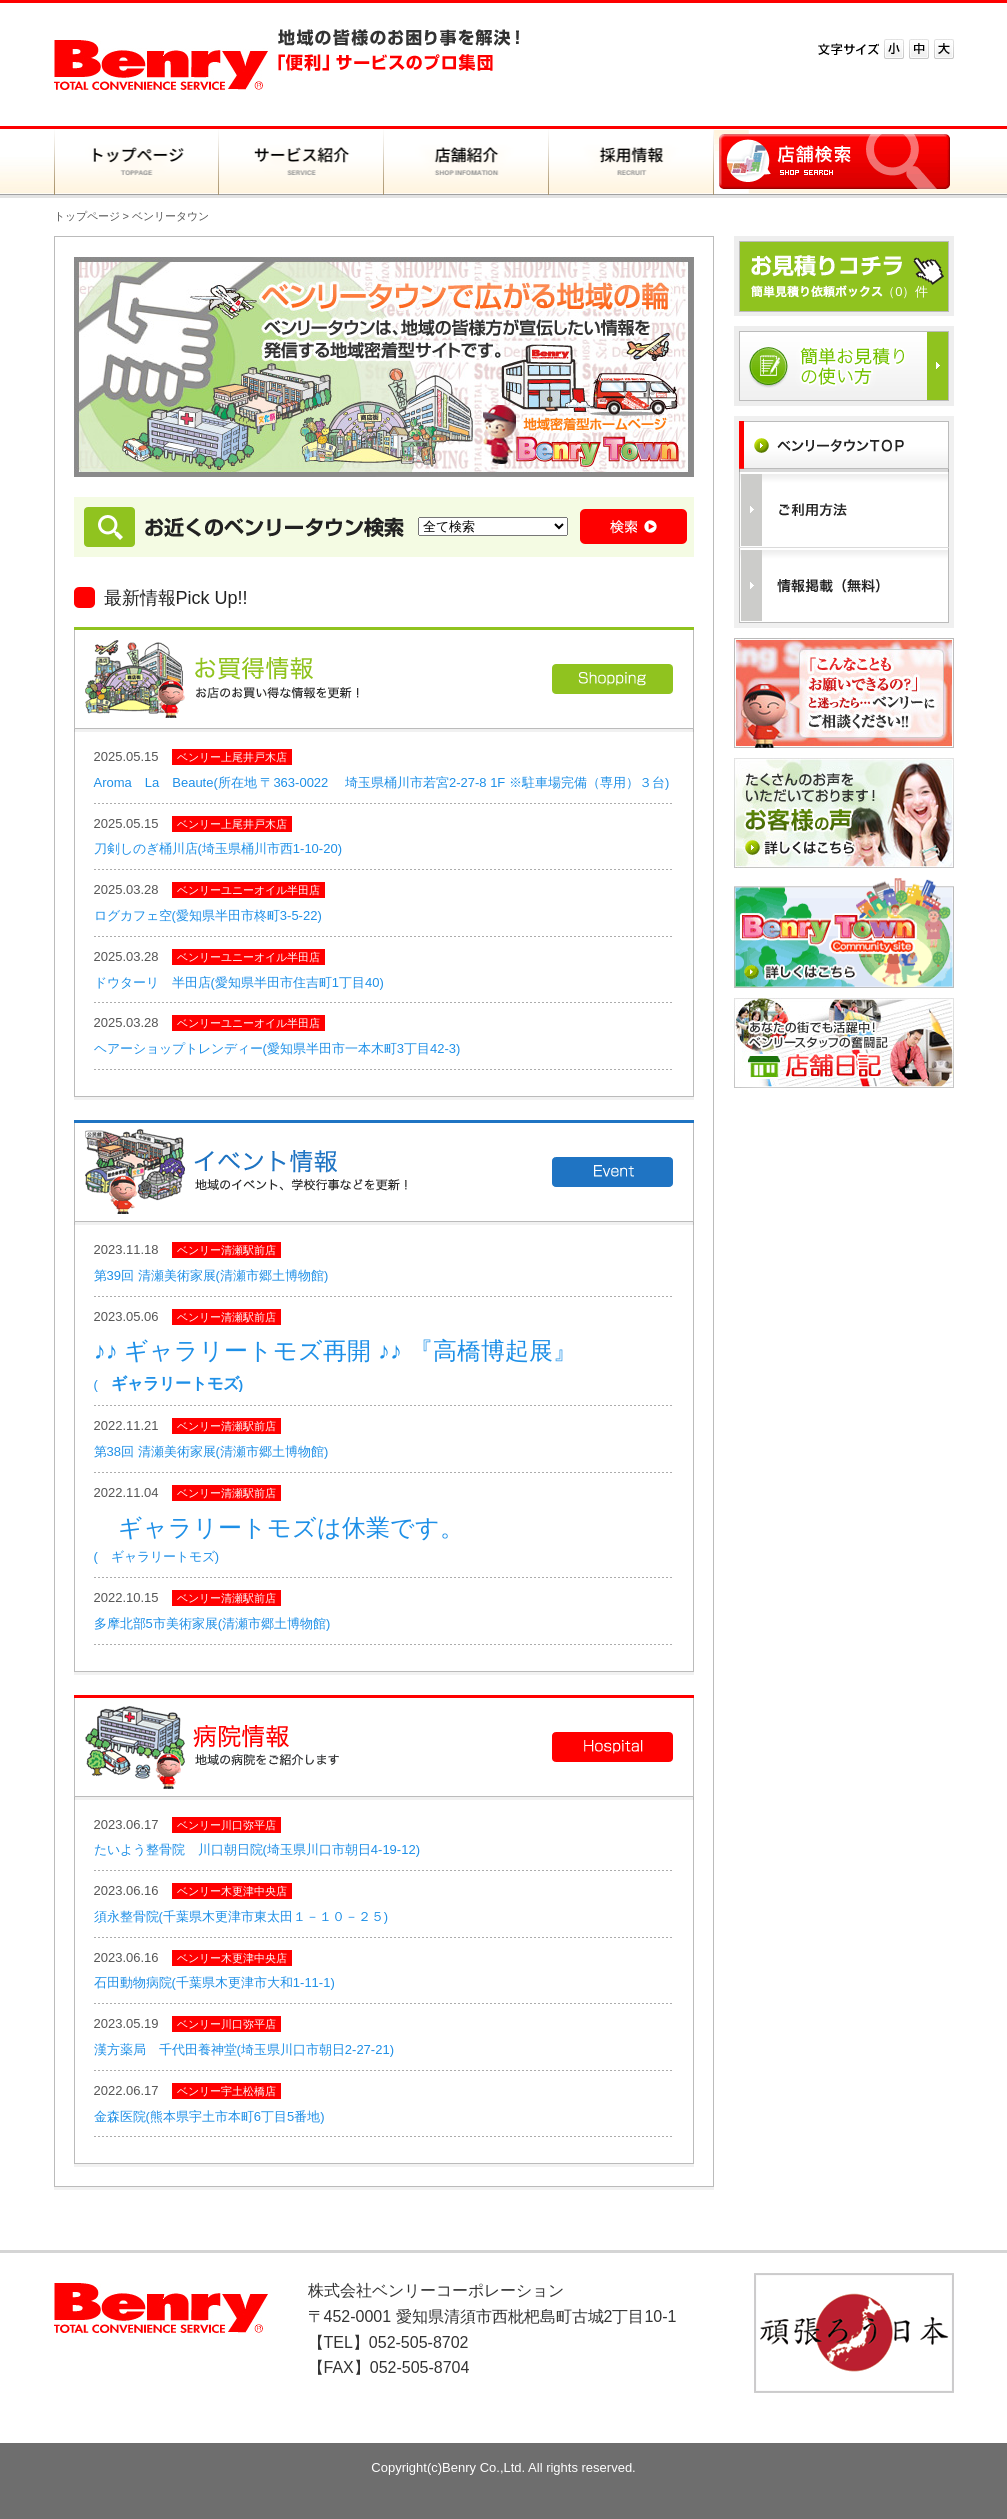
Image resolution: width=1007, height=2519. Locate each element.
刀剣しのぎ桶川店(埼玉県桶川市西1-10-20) (218, 848)
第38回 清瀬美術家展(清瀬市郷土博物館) (211, 1451)
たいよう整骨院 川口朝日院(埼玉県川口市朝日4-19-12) (257, 1849)
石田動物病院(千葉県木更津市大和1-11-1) (214, 1982)
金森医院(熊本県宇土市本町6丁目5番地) (209, 2116)
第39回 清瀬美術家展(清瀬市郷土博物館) (211, 1275)
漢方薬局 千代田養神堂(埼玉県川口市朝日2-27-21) (244, 2049)
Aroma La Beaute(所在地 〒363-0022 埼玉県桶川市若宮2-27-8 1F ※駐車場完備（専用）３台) (382, 782)
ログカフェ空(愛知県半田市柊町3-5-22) (208, 915)
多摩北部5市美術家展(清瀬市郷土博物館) (212, 1623)
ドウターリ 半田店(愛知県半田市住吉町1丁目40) (239, 982)
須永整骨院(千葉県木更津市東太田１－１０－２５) (241, 1916)
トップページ (87, 216)
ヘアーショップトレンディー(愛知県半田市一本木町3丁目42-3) (277, 1048)
